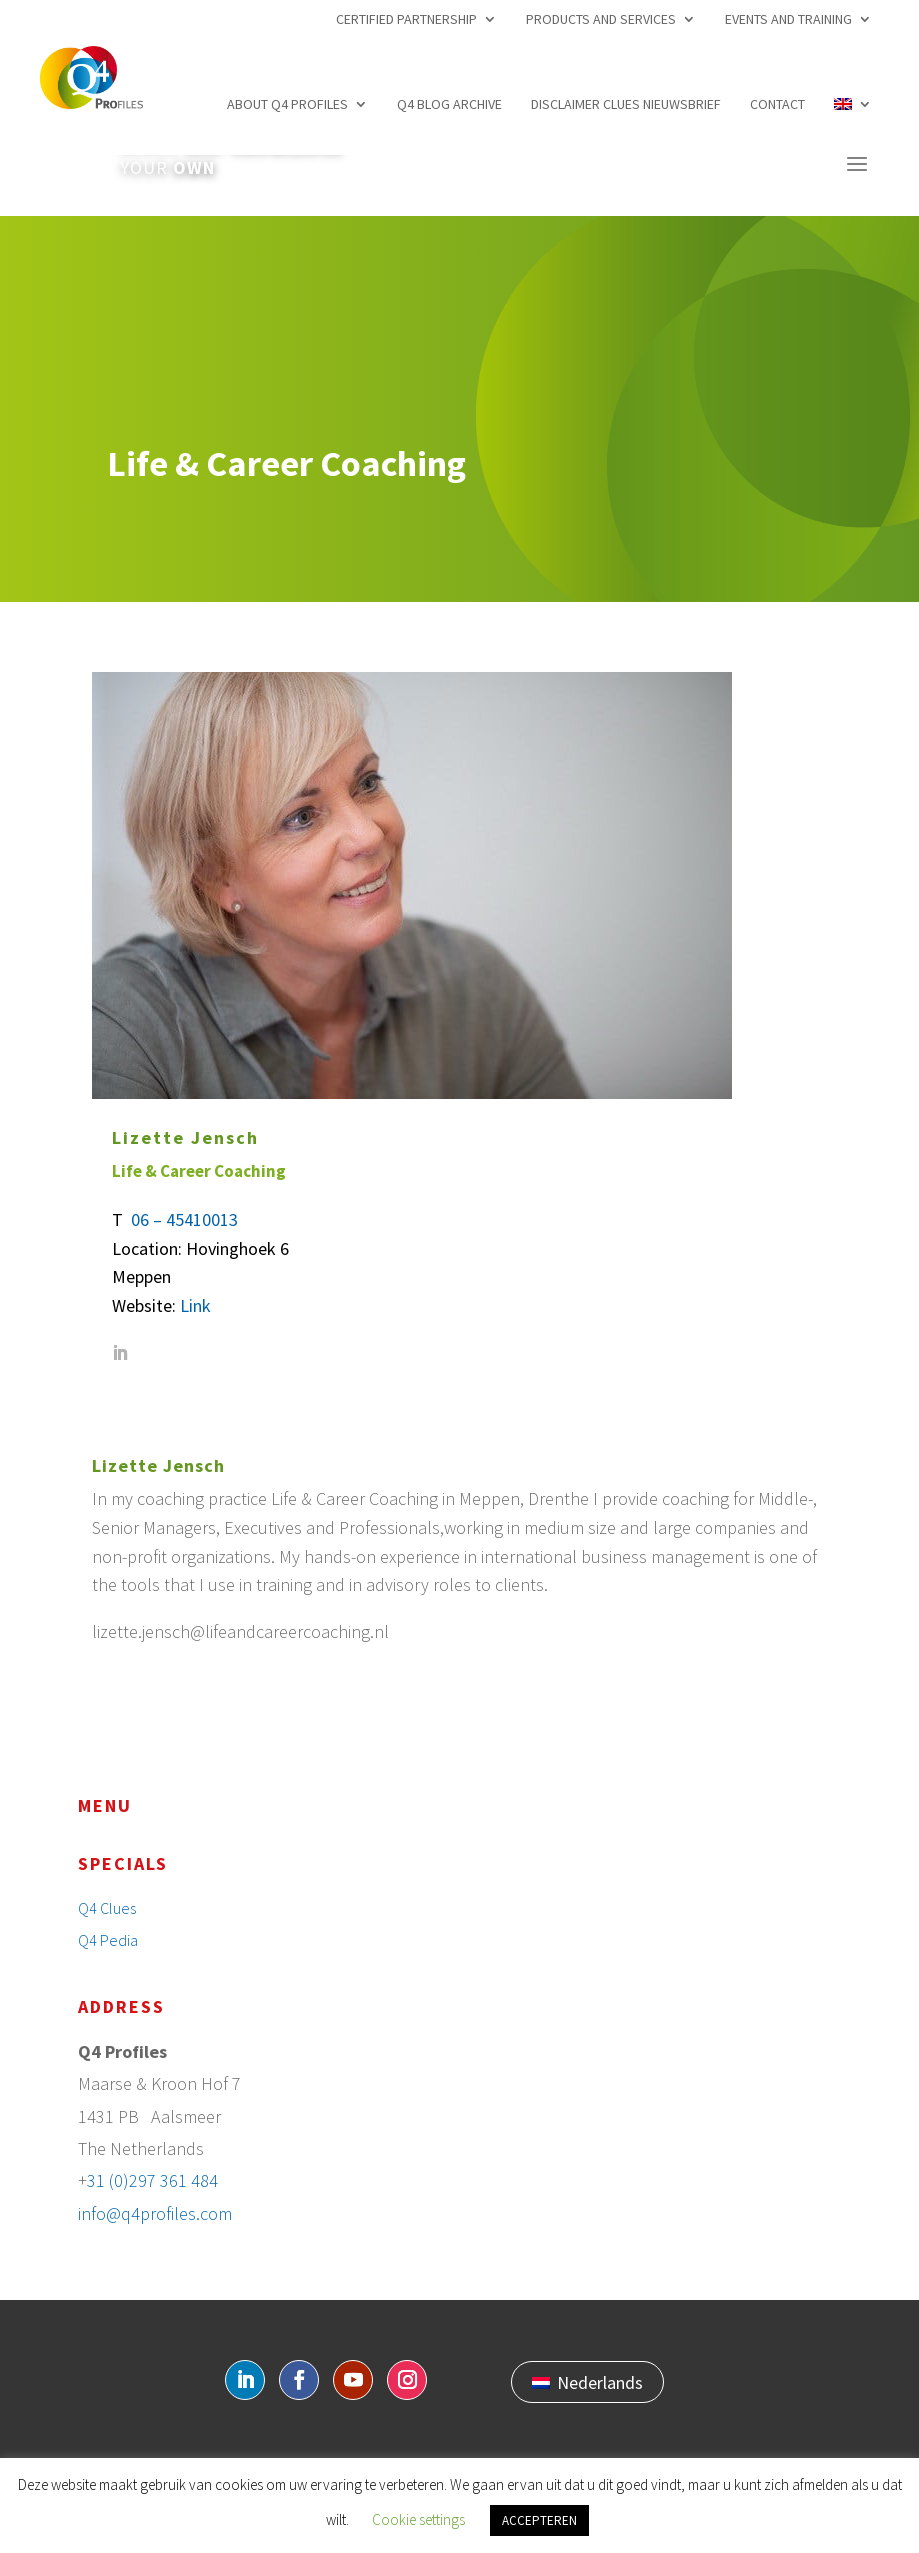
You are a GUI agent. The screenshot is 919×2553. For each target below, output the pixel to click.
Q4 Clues (107, 1908)
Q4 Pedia (108, 1940)
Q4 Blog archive (449, 104)
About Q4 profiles (287, 104)
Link (195, 1305)
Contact (777, 104)
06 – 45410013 (184, 1219)
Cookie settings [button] (418, 2519)
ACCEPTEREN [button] (539, 2520)
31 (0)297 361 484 (152, 2180)
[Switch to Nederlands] (587, 2382)
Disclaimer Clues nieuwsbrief (626, 104)
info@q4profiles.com (155, 2213)
